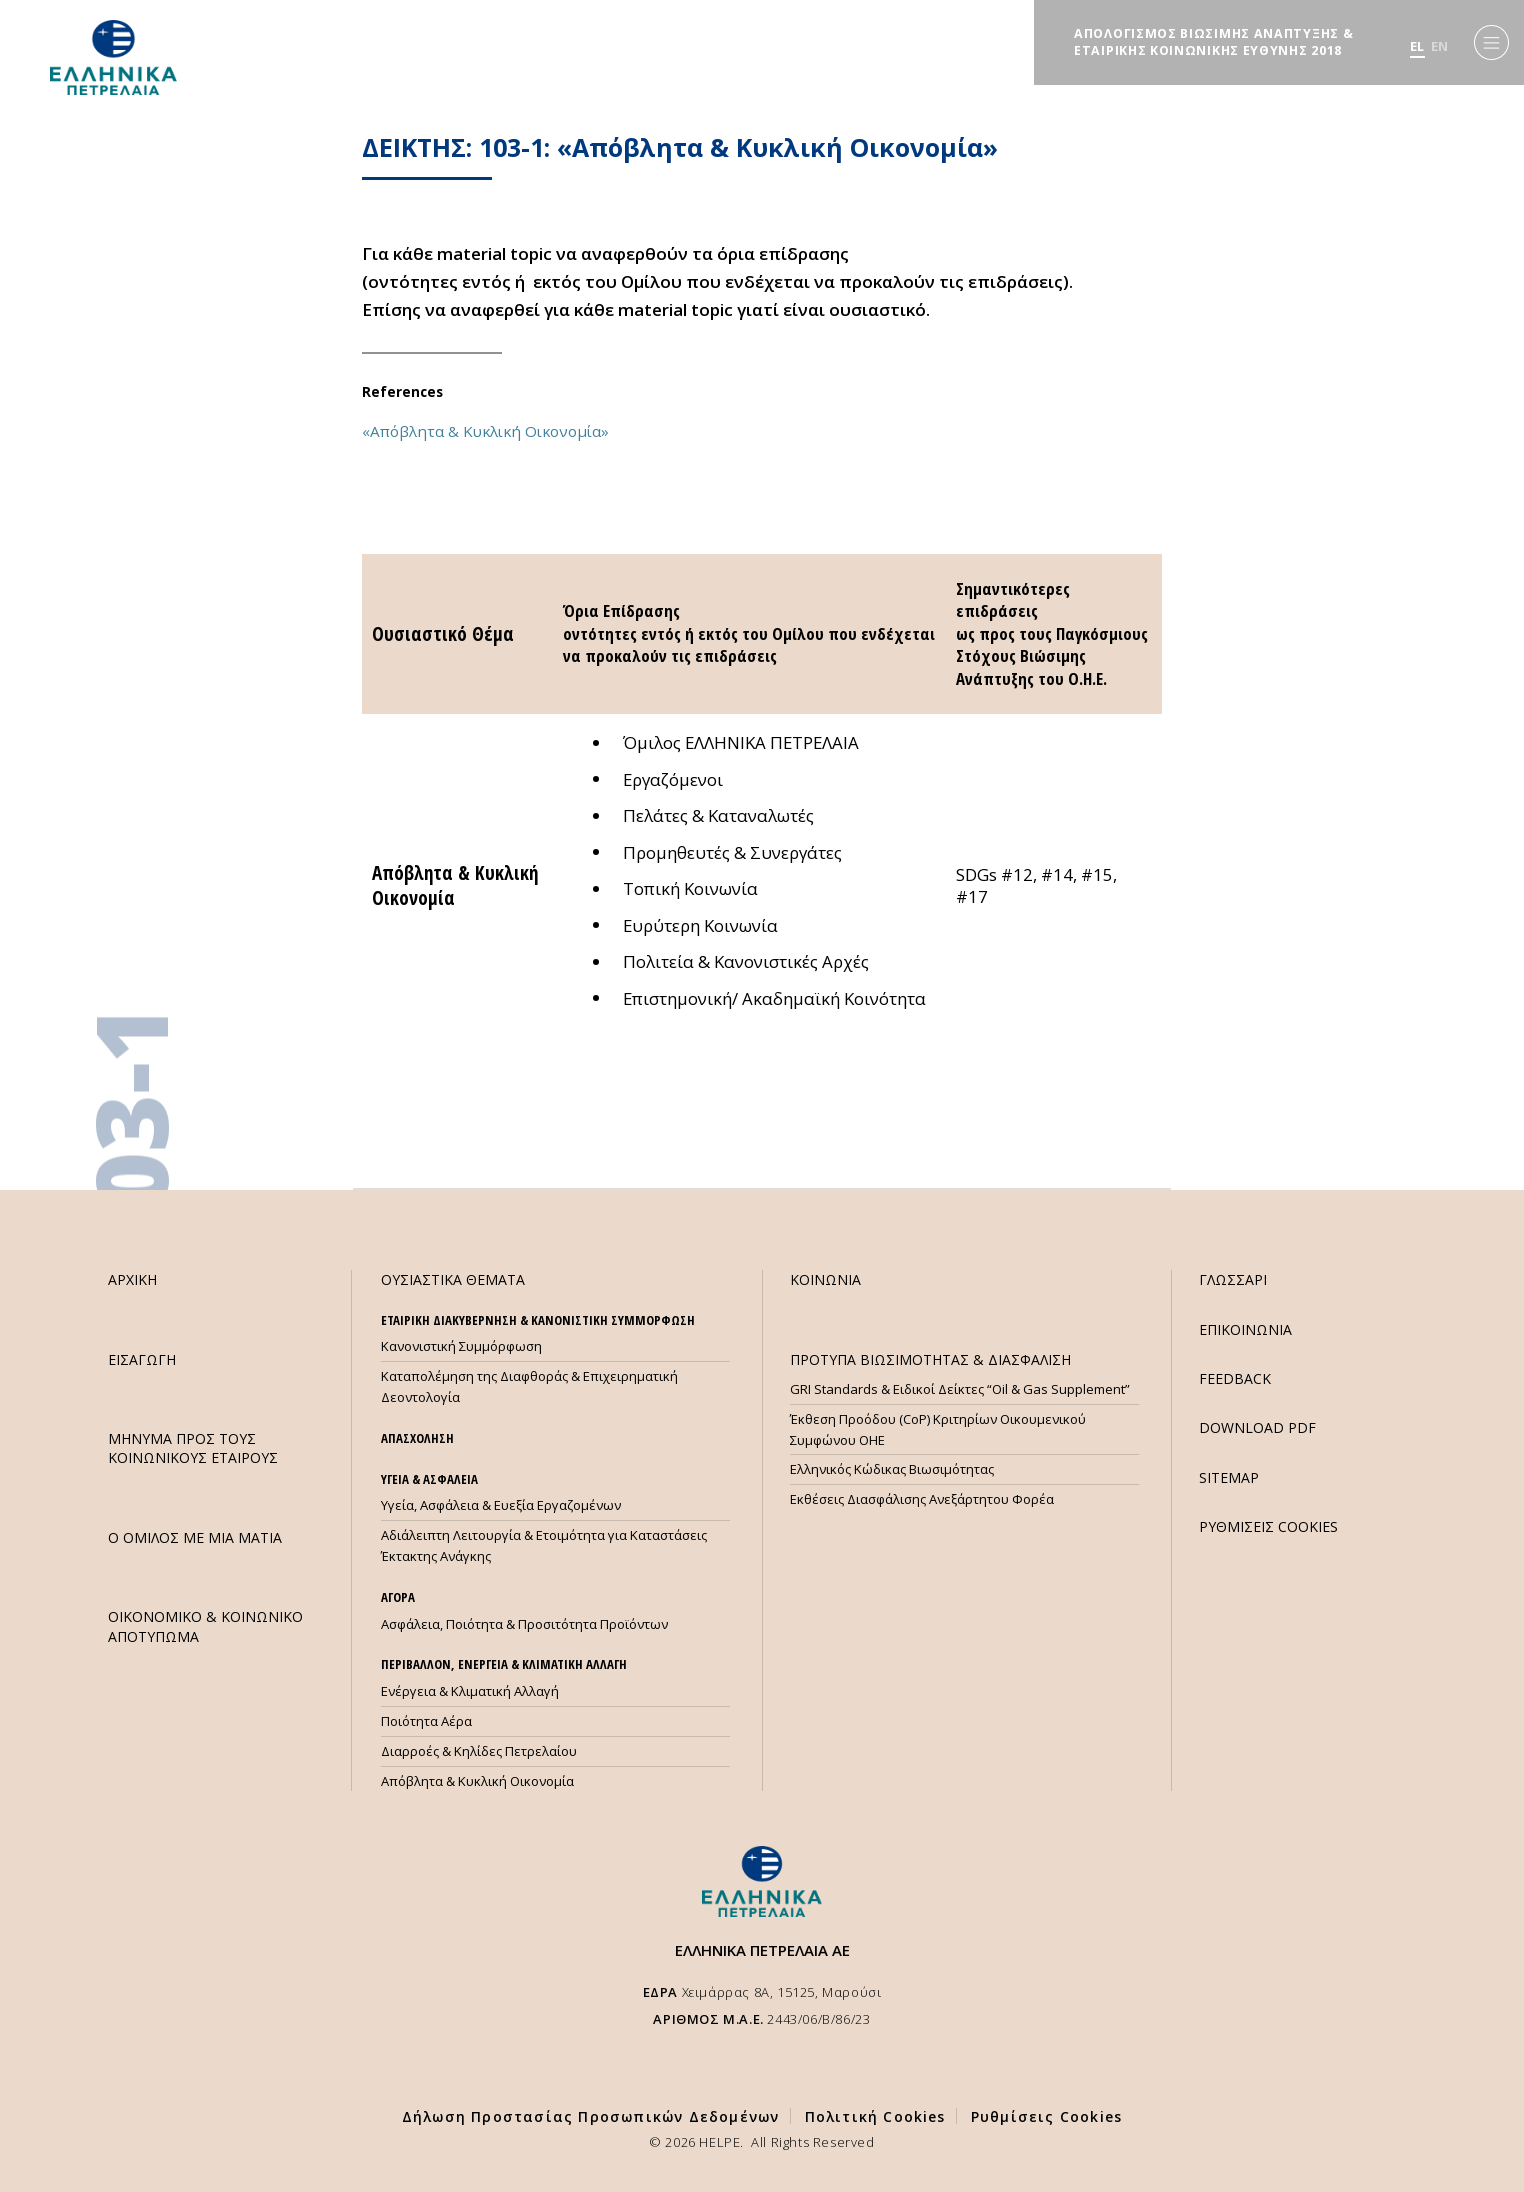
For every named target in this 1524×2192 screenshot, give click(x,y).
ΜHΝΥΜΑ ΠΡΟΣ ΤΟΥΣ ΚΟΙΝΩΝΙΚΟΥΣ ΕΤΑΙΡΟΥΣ (193, 1448)
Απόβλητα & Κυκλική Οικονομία (477, 1781)
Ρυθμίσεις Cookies (1046, 2116)
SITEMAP (1229, 1477)
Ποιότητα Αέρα (426, 1721)
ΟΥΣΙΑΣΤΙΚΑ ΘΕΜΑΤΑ (453, 1279)
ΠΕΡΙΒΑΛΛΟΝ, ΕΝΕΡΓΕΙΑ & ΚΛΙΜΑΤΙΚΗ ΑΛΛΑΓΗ (504, 1664)
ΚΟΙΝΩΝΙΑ (825, 1279)
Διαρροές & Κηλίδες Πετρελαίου (479, 1751)
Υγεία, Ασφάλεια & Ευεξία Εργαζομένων (501, 1505)
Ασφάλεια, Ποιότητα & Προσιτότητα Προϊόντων (524, 1624)
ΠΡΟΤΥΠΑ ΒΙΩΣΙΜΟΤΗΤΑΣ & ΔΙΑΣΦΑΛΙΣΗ (930, 1359)
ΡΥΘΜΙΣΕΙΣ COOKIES (1268, 1526)
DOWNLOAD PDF (1257, 1427)
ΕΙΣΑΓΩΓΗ (142, 1359)
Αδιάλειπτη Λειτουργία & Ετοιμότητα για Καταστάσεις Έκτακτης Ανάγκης (544, 1545)
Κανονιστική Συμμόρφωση (461, 1346)
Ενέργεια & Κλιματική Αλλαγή (470, 1691)
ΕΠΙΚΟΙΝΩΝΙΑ (1245, 1329)
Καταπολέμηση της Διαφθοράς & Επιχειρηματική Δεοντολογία (529, 1386)
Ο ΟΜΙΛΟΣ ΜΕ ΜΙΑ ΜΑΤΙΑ (195, 1537)
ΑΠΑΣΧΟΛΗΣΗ (417, 1438)
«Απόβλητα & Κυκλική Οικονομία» (485, 431)
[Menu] (1491, 42)
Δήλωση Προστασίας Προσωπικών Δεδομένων (591, 2116)
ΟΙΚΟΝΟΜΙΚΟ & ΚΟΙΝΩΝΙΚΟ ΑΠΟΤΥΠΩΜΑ (205, 1626)
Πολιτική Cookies (875, 2116)
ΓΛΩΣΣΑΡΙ (1233, 1279)
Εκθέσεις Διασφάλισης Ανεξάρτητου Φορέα (922, 1499)
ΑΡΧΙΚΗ (132, 1279)
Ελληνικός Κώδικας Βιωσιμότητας (892, 1469)
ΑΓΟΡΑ (398, 1597)
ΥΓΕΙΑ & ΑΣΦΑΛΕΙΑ (429, 1479)
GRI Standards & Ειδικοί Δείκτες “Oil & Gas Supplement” (960, 1389)
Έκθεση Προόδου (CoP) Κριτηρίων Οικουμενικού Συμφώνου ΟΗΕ (938, 1429)
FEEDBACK (1235, 1378)
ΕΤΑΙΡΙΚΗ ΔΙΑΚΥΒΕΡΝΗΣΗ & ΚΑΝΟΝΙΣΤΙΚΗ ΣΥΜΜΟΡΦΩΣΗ (538, 1320)
